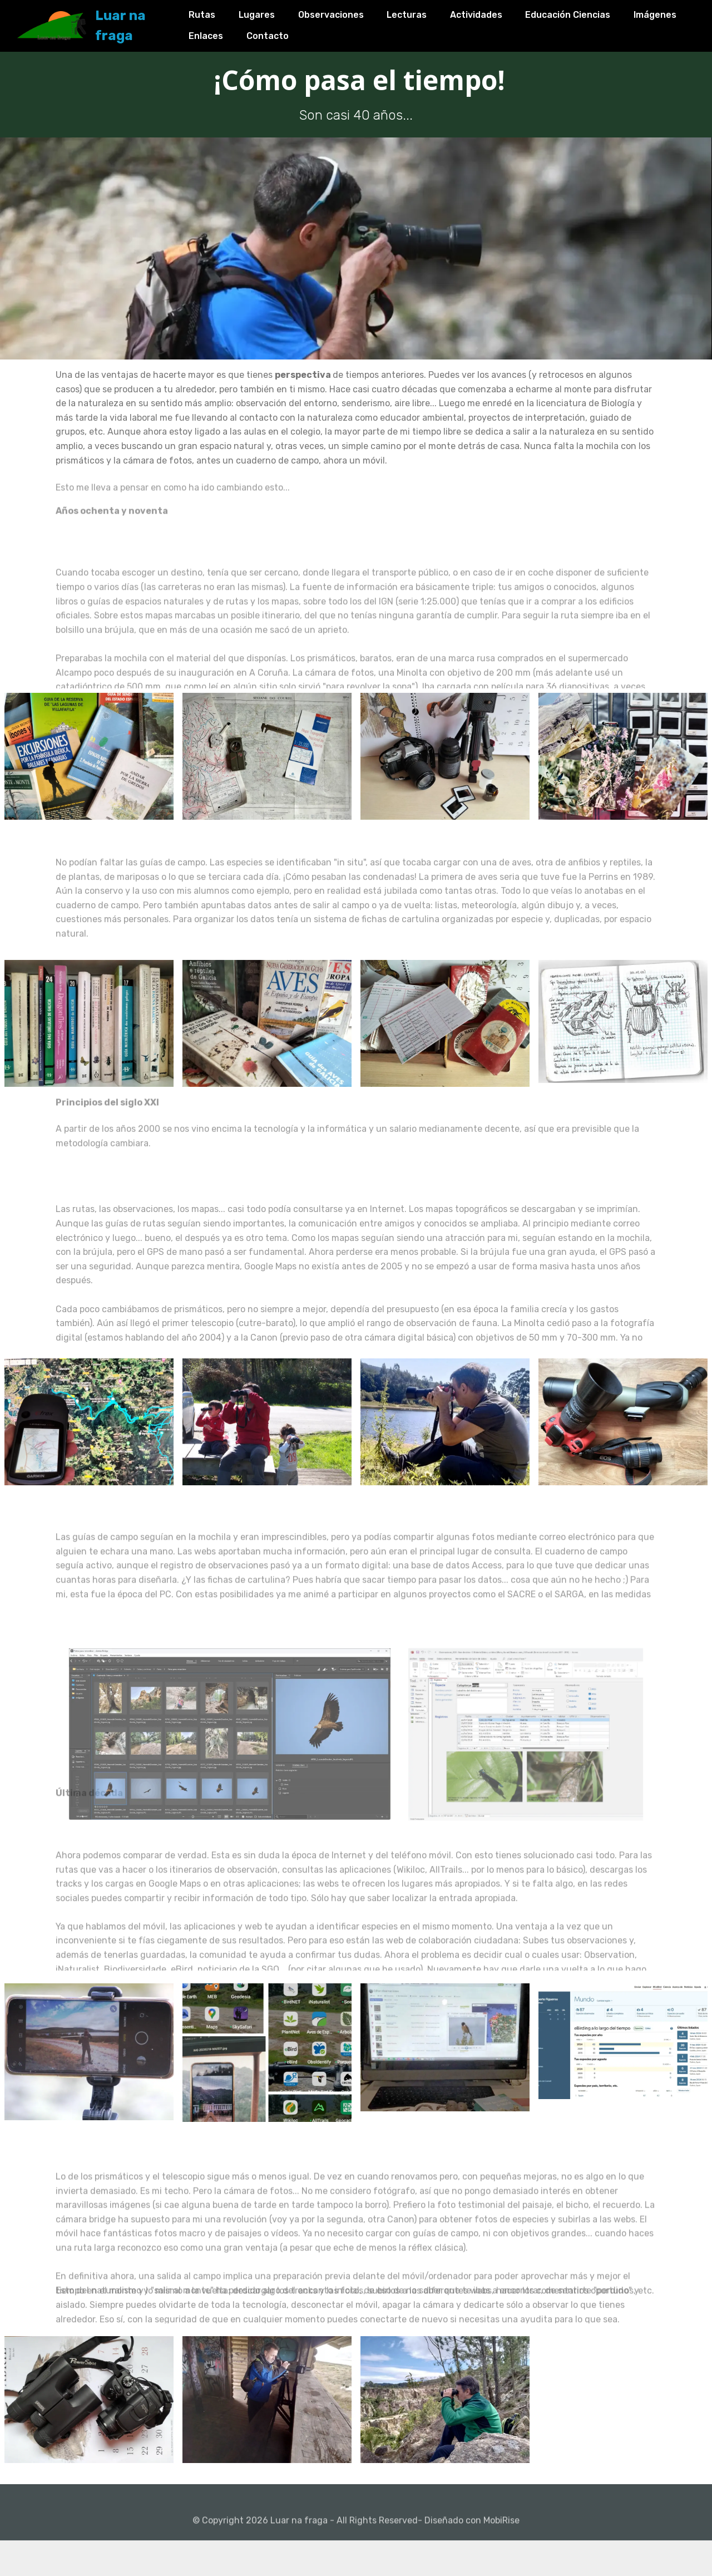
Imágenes (231, 32)
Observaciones (352, 12)
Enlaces (293, 32)
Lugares (278, 12)
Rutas (223, 12)
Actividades (497, 12)
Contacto (355, 32)
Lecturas (428, 12)
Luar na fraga (153, 22)
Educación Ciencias (589, 12)
